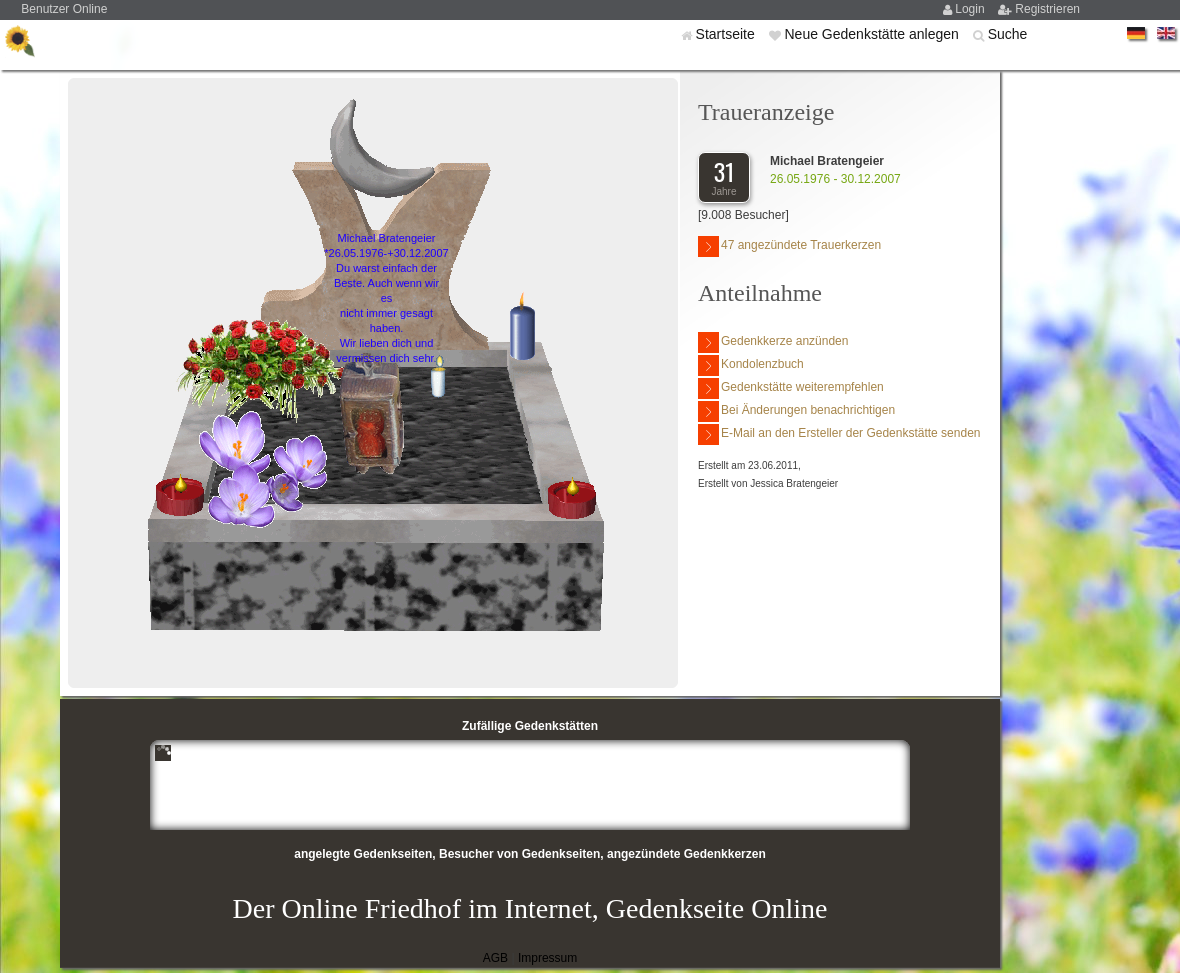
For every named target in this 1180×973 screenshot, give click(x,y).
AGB (495, 958)
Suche (1008, 34)
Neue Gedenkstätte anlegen (873, 34)
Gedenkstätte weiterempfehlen (791, 388)
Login (971, 9)
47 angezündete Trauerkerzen (789, 246)
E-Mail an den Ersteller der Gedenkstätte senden (839, 434)
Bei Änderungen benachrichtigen (796, 411)
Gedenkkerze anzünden (773, 342)
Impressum (547, 958)
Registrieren (1047, 9)
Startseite (727, 34)
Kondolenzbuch (751, 365)
